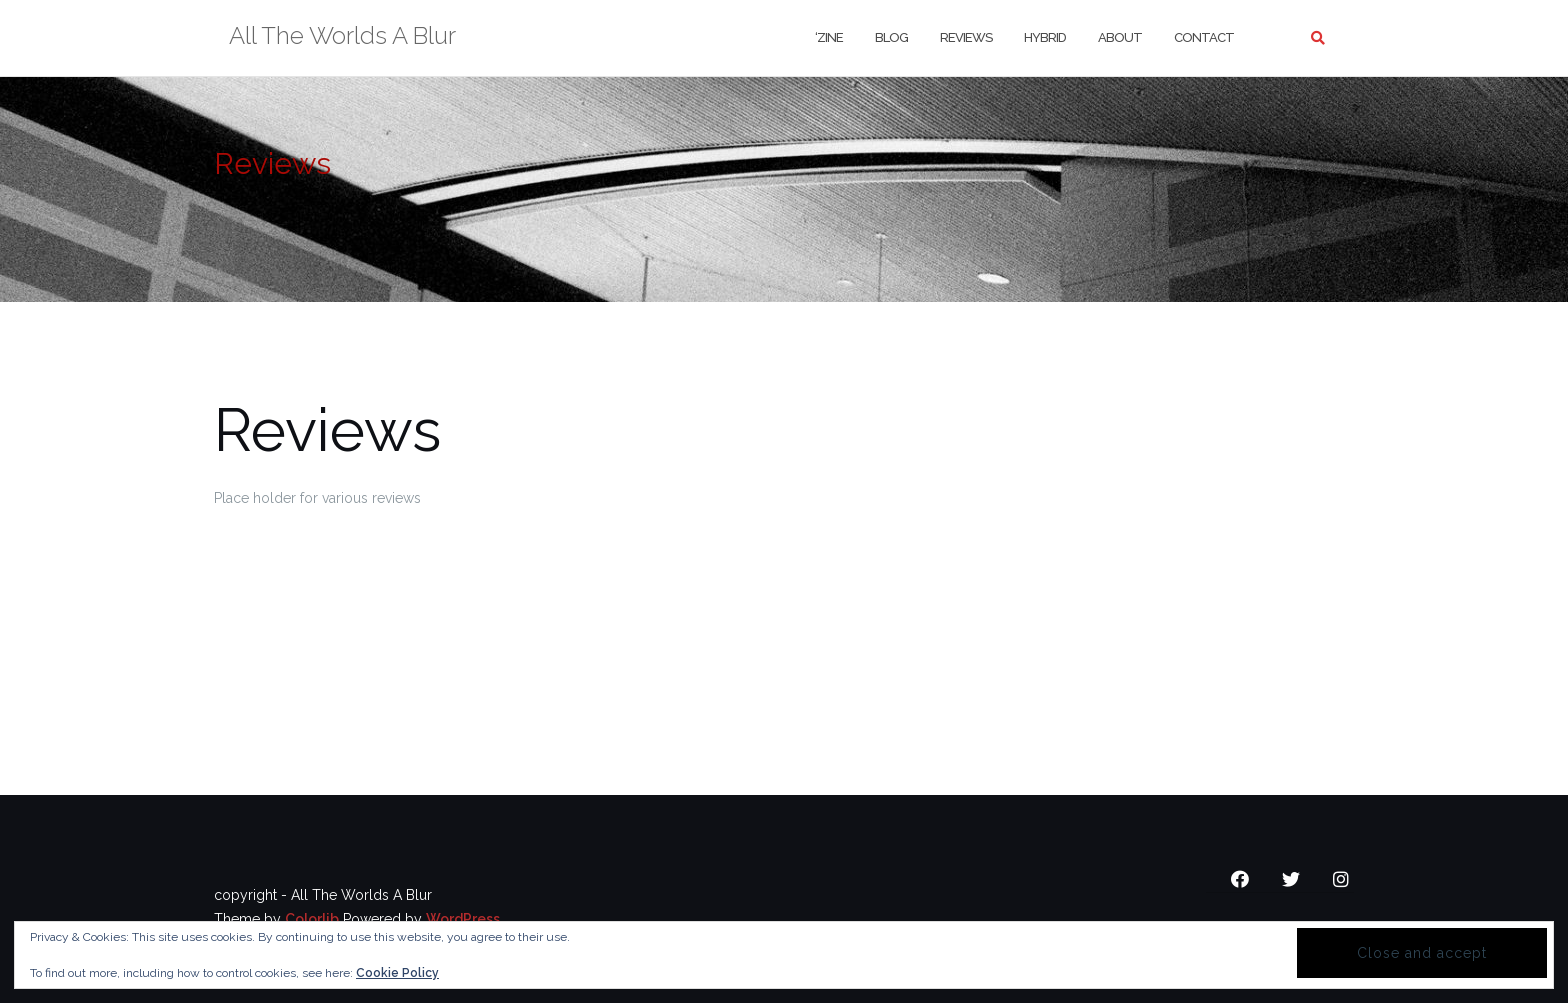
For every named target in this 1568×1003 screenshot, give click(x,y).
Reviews (966, 37)
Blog (891, 37)
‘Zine (829, 37)
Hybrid (1045, 37)
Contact (1204, 37)
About (1120, 37)
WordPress (463, 919)
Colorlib (312, 919)
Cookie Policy (397, 973)
